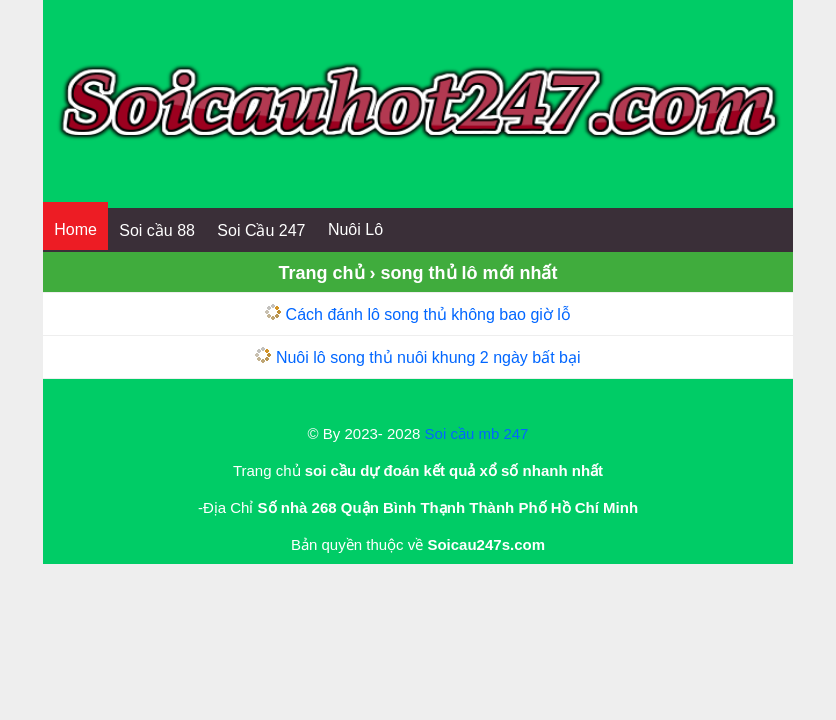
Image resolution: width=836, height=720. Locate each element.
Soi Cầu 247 (261, 230)
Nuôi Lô (355, 229)
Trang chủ (322, 273)
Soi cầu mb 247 (477, 433)
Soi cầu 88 (157, 230)
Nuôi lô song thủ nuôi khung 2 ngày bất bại (428, 357)
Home (75, 229)
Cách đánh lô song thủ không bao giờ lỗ (428, 314)
